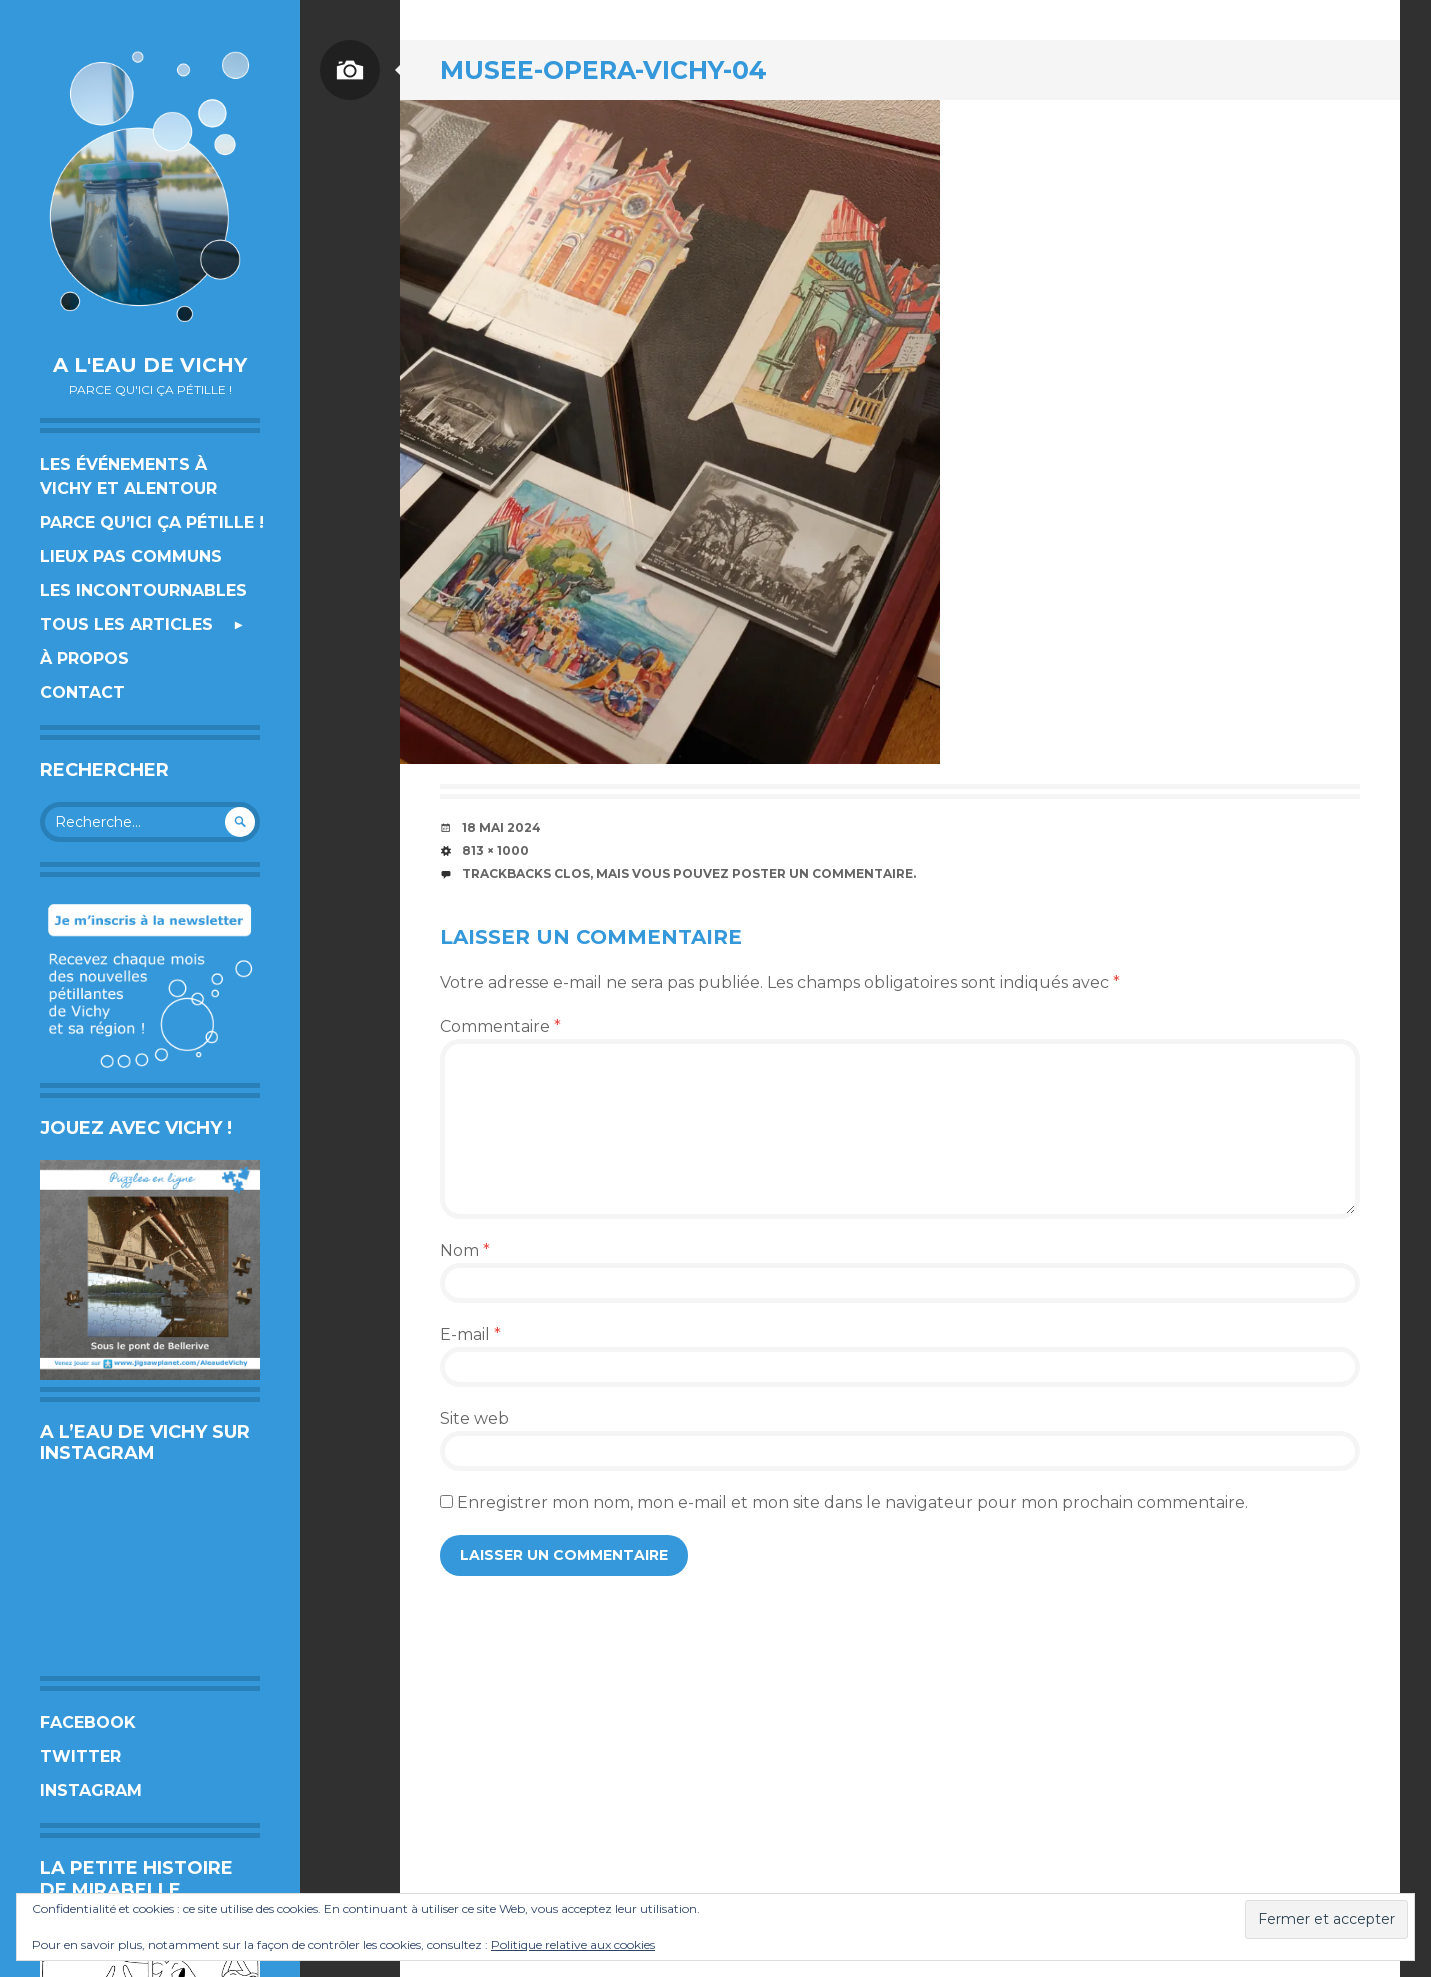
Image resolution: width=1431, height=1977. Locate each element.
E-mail (470, 1334)
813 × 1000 (495, 850)
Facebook (88, 1722)
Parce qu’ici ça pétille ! (152, 522)
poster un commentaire (822, 873)
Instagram (91, 1790)
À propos (84, 658)
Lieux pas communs (131, 556)
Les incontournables (143, 590)
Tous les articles (126, 624)
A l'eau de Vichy (150, 365)
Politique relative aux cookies (573, 1944)
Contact (82, 692)
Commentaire (500, 1026)
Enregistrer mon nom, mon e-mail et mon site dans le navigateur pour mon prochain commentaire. (852, 1502)
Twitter (80, 1756)
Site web (474, 1418)
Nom (465, 1250)
